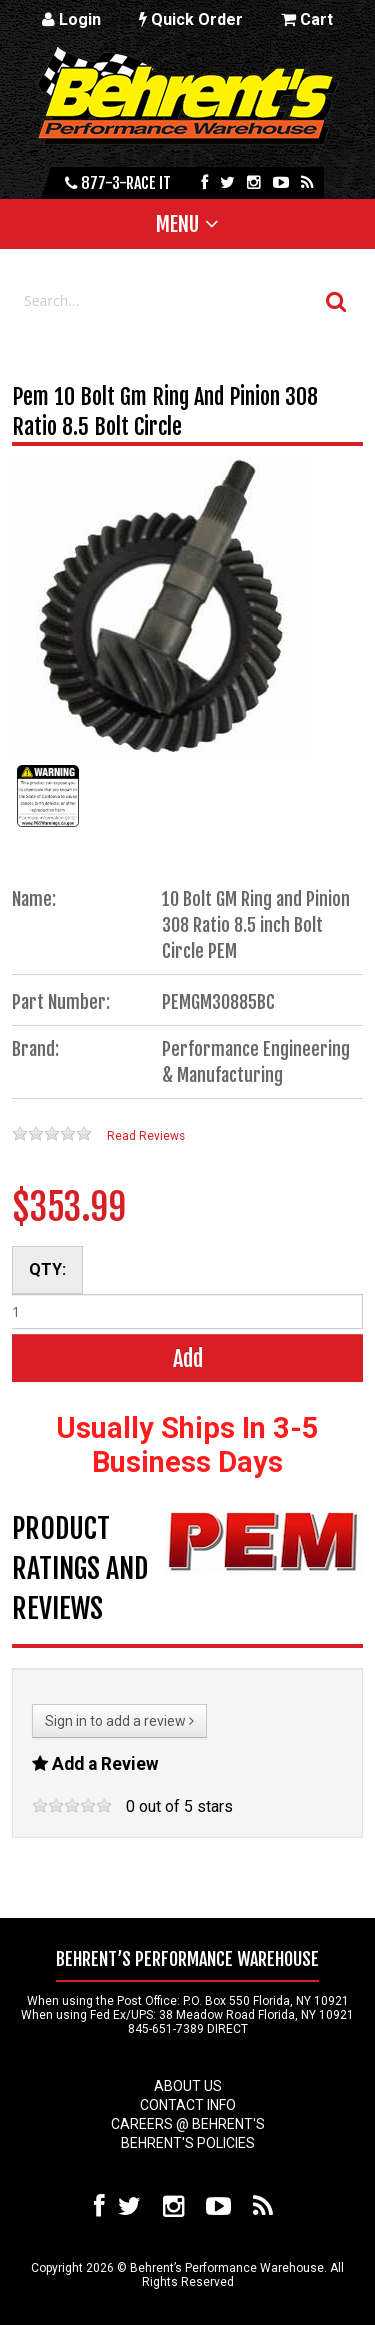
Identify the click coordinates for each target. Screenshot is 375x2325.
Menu (177, 224)
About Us (188, 2086)
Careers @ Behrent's (188, 2124)
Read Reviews (146, 1136)
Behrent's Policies (188, 2143)
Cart (307, 19)
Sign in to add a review (119, 1721)
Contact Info (188, 2105)
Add (188, 1358)
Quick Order (191, 19)
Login (71, 19)
